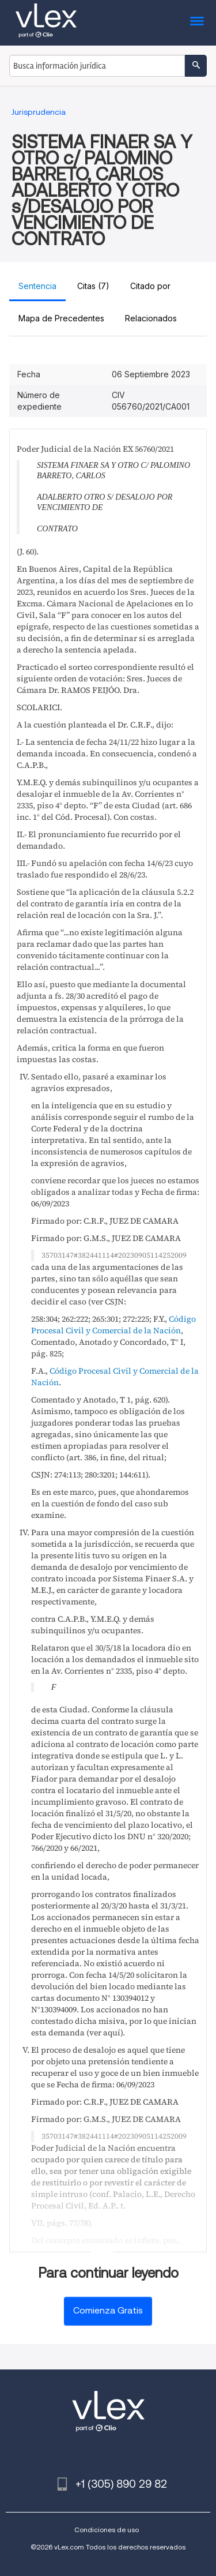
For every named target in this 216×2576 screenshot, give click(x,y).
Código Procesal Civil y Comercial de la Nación (113, 1324)
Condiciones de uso (106, 2529)
